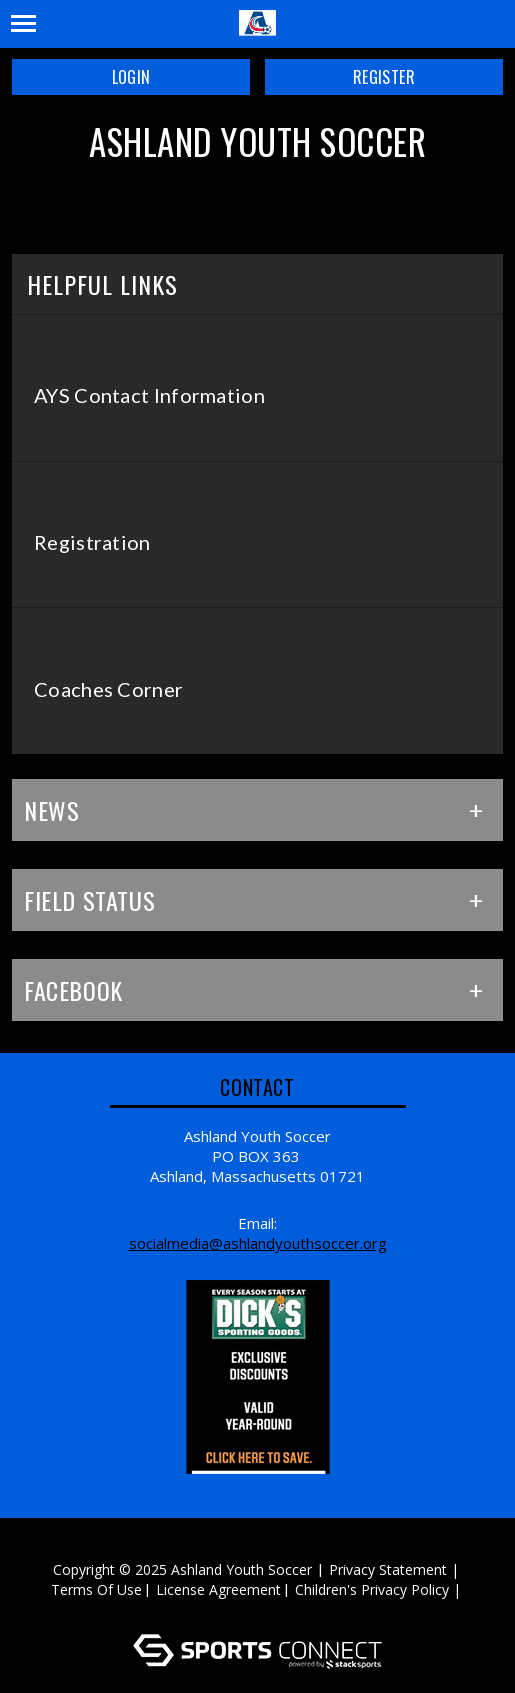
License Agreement (218, 1589)
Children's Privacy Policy (372, 1589)
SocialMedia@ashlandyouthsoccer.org (258, 1243)
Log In (260, 1609)
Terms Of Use (96, 1589)
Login (131, 77)
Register (384, 77)
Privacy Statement (388, 1569)
